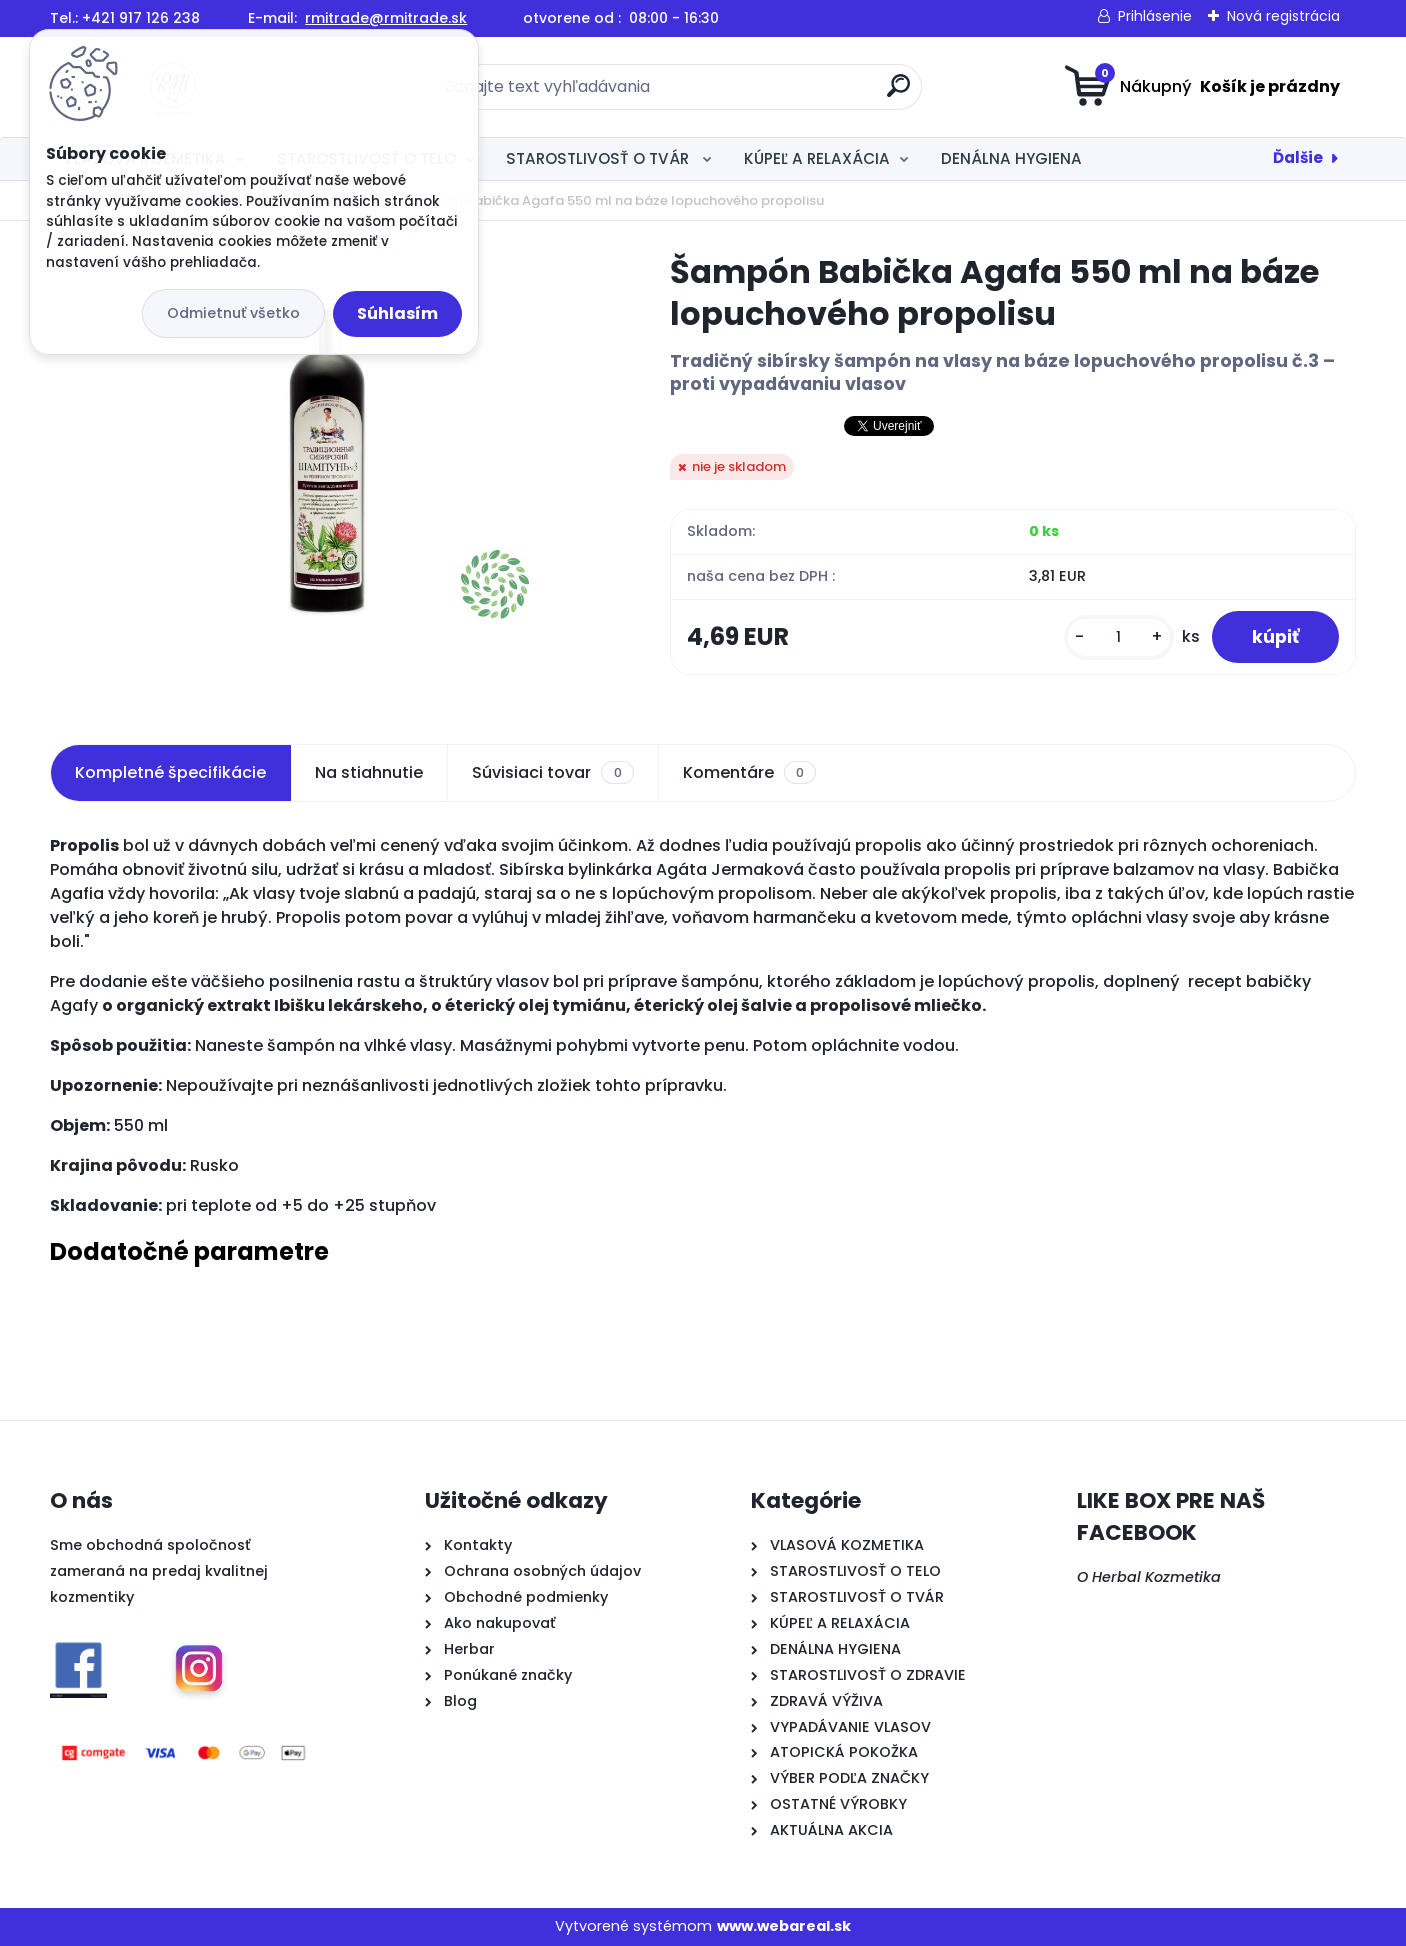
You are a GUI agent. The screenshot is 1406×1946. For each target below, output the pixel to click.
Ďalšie (1298, 157)
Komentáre (749, 773)
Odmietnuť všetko (233, 313)
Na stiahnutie (369, 772)
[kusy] (1119, 637)
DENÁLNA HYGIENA (1011, 158)
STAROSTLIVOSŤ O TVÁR (599, 158)
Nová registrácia (1283, 16)
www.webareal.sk (784, 1926)
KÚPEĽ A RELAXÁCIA (817, 158)
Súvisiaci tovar (552, 773)
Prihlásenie (1155, 16)
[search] (898, 93)
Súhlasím (397, 313)
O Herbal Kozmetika (1149, 1577)
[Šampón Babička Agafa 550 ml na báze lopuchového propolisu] (327, 459)
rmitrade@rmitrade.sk (386, 18)
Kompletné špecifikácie (170, 772)
